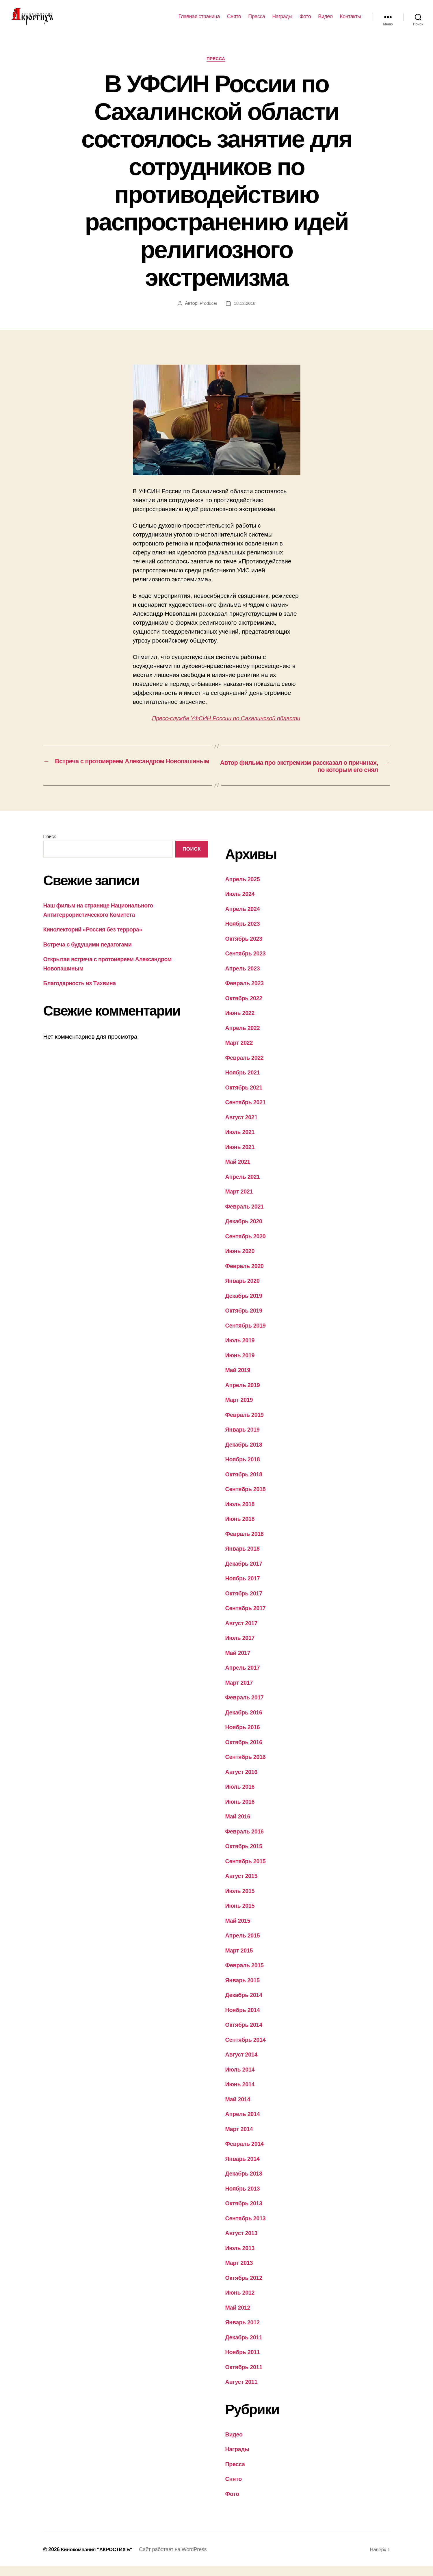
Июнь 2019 (241, 1365)
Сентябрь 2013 (247, 2228)
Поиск (49, 846)
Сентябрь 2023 (247, 963)
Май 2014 (238, 2109)
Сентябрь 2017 (247, 1618)
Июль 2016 (241, 1796)
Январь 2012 (243, 2332)
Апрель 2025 (243, 889)
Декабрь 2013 (245, 2183)
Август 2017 (242, 1633)
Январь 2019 (243, 1439)
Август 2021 (242, 1127)
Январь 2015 (243, 1990)
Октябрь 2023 (245, 948)
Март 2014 (240, 2138)
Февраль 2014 (246, 2153)
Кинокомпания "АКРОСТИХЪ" (98, 2559)
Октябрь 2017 (245, 1603)
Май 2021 (238, 1171)
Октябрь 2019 (245, 1320)
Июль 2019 (241, 1350)
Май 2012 (238, 2317)
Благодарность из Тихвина (82, 993)
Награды (282, 21)
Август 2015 (242, 1886)
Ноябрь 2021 (243, 1082)
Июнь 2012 (241, 2302)
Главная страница (199, 21)
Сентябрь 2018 (247, 1499)
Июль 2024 (241, 904)
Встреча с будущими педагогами (90, 954)
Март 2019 (240, 1409)
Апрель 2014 (243, 2124)
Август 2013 (242, 2243)
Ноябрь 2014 (243, 2019)
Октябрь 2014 (245, 2034)
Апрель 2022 (243, 1037)
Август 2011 (242, 2391)
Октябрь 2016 (245, 1752)
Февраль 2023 (246, 993)
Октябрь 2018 (245, 1484)
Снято (234, 21)
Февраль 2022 (246, 1067)
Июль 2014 (241, 2079)
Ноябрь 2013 (243, 2198)
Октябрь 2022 (245, 1008)
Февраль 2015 (246, 1975)
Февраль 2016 (246, 1841)
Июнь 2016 (241, 1811)
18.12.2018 (245, 312)
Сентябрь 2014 (247, 2049)
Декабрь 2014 (245, 2005)
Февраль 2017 (246, 1707)
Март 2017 (240, 1692)
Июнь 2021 (241, 1156)
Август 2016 (242, 1781)
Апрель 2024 (243, 918)
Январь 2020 (243, 1290)
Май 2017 (238, 1662)
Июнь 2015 (241, 1915)
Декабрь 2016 (245, 1722)
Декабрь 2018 (245, 1454)
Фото (305, 21)
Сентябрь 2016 (247, 1767)
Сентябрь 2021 (247, 1112)
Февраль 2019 (246, 1424)
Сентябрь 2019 (247, 1335)
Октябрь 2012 (245, 2287)
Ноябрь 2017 (243, 1588)
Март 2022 (240, 1052)
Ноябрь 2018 (243, 1469)
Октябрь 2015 (245, 1856)
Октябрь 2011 (245, 2376)
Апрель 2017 (243, 1677)
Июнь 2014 (241, 2094)
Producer (208, 312)
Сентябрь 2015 (247, 1871)
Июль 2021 (241, 1142)
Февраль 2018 (246, 1543)
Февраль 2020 (246, 1275)
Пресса (256, 21)
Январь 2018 (243, 1558)
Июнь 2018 (241, 1528)
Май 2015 (238, 1930)
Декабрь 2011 (245, 2347)
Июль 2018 (241, 1513)
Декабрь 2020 (245, 1231)
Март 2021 (240, 1201)
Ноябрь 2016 (243, 1737)
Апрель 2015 (243, 1945)
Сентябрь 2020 (247, 1246)
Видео (325, 21)
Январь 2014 (243, 2168)
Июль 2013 (241, 2257)
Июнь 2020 (241, 1261)
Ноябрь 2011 (243, 2362)
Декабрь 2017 (245, 1573)
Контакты (350, 21)
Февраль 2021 (246, 1216)
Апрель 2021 (243, 1186)
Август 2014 (242, 2064)
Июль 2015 (241, 1900)
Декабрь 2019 (245, 1305)
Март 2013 (240, 2272)
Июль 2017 (241, 1648)
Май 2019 (238, 1380)
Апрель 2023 (243, 978)
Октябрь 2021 (245, 1097)
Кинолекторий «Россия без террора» (96, 939)
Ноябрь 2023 (243, 933)
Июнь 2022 (241, 1023)
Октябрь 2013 (245, 2213)
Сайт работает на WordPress (177, 2559)
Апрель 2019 (243, 1394)
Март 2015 (240, 1960)
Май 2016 (238, 1826)
